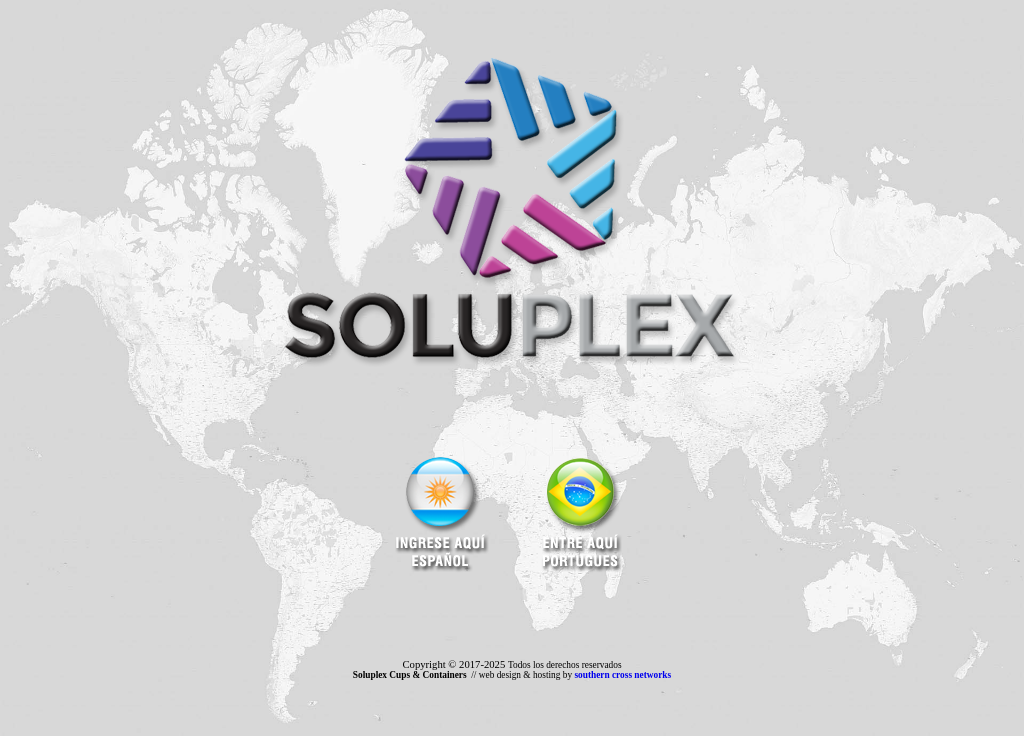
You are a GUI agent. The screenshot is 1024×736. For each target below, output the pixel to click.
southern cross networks (622, 675)
